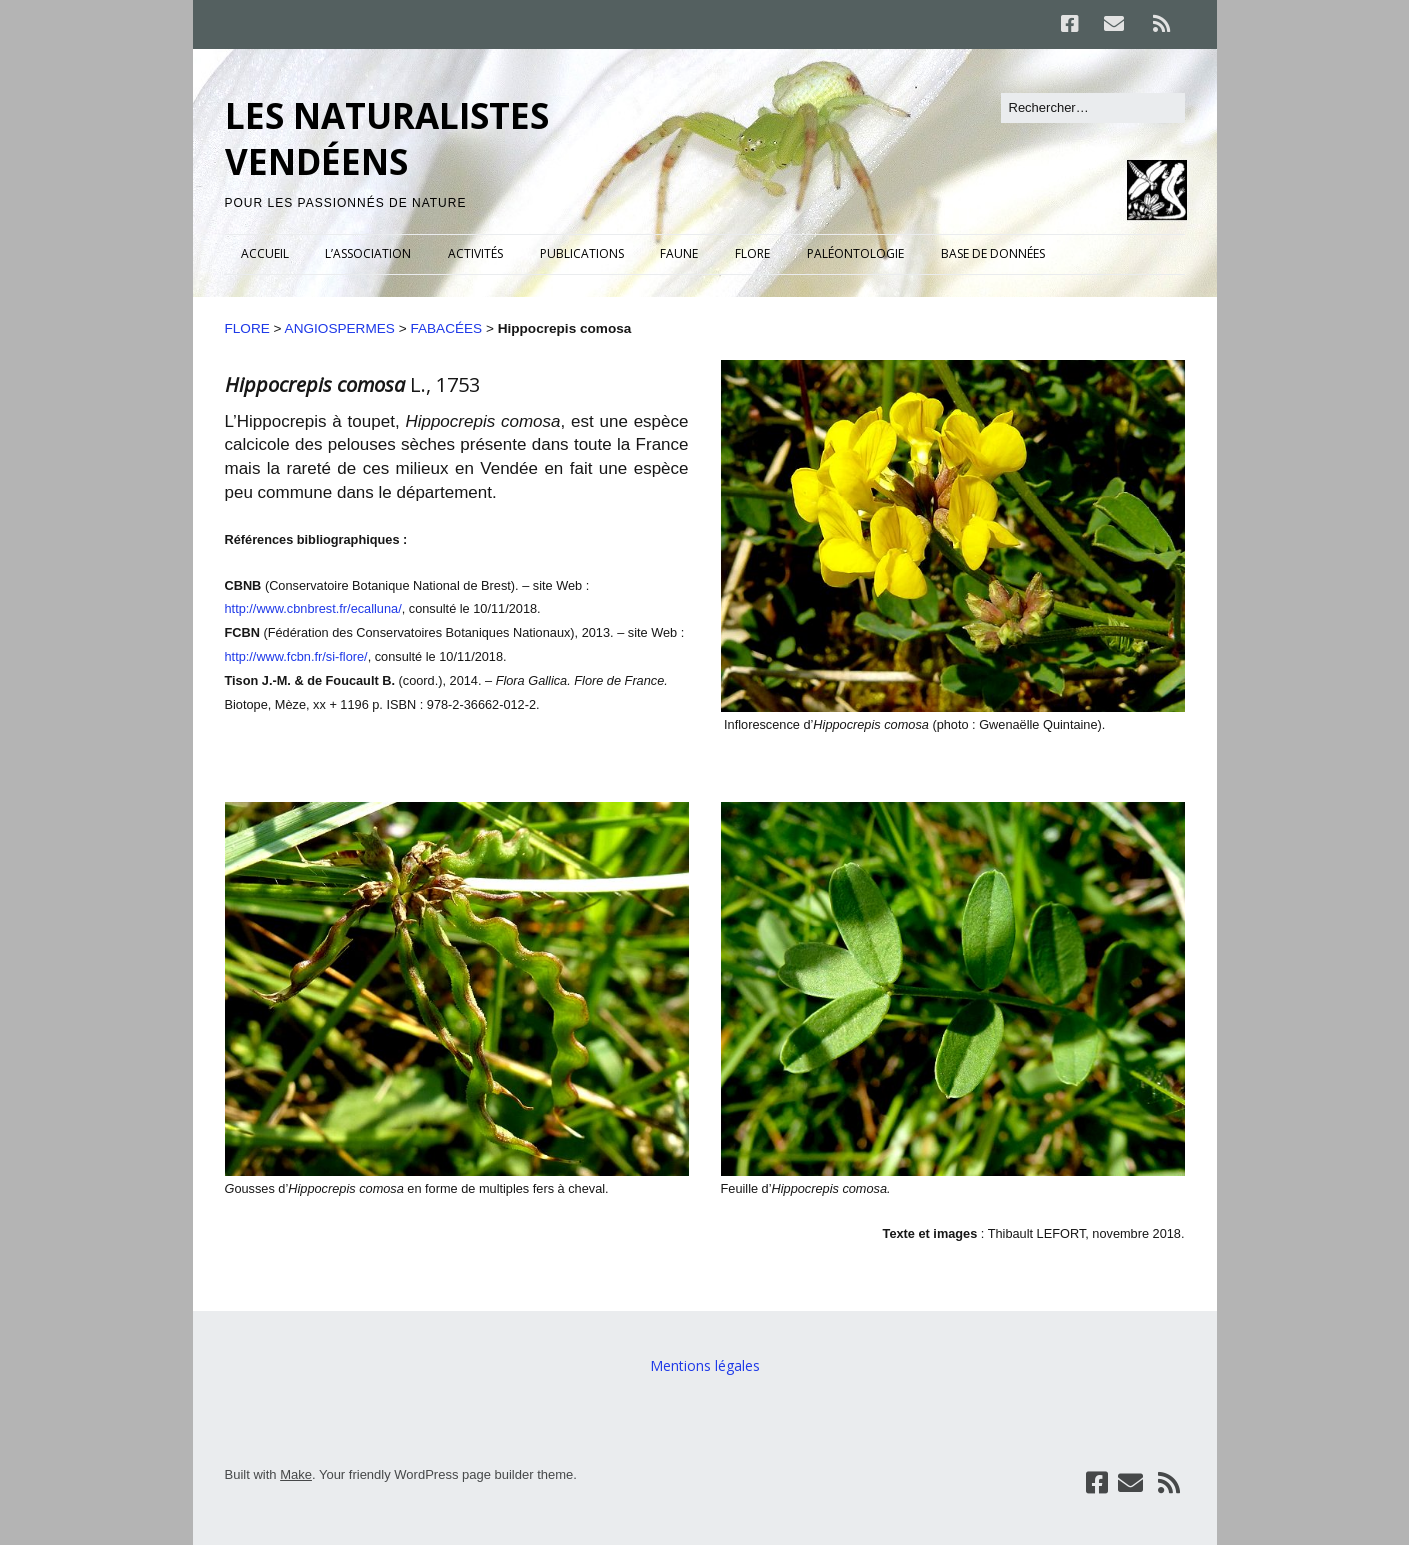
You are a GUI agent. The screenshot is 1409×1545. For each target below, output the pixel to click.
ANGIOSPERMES (340, 328)
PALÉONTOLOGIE (855, 253)
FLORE (752, 253)
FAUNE (679, 253)
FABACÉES (446, 328)
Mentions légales (705, 1365)
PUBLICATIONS (582, 253)
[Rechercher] (1093, 108)
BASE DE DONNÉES (993, 253)
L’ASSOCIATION (368, 253)
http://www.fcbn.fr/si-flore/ (296, 656)
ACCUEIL (265, 253)
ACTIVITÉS (475, 253)
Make (296, 1474)
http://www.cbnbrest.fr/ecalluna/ (313, 608)
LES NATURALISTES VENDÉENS (387, 138)
